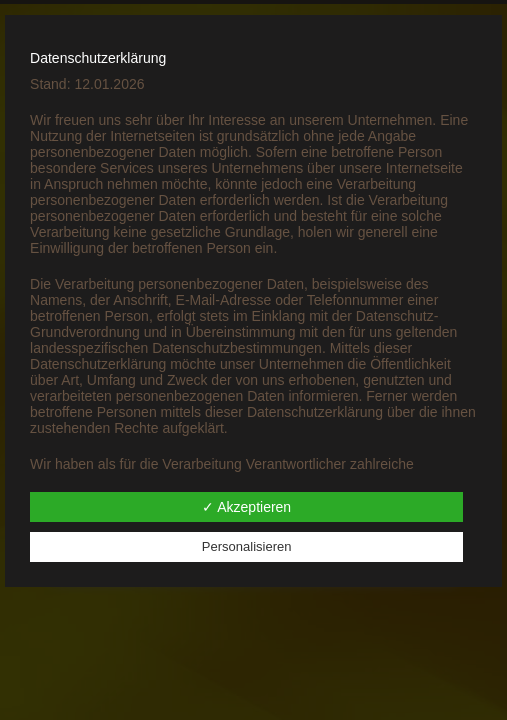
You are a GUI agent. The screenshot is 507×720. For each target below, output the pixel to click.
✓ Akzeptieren (246, 507)
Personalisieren (247, 546)
